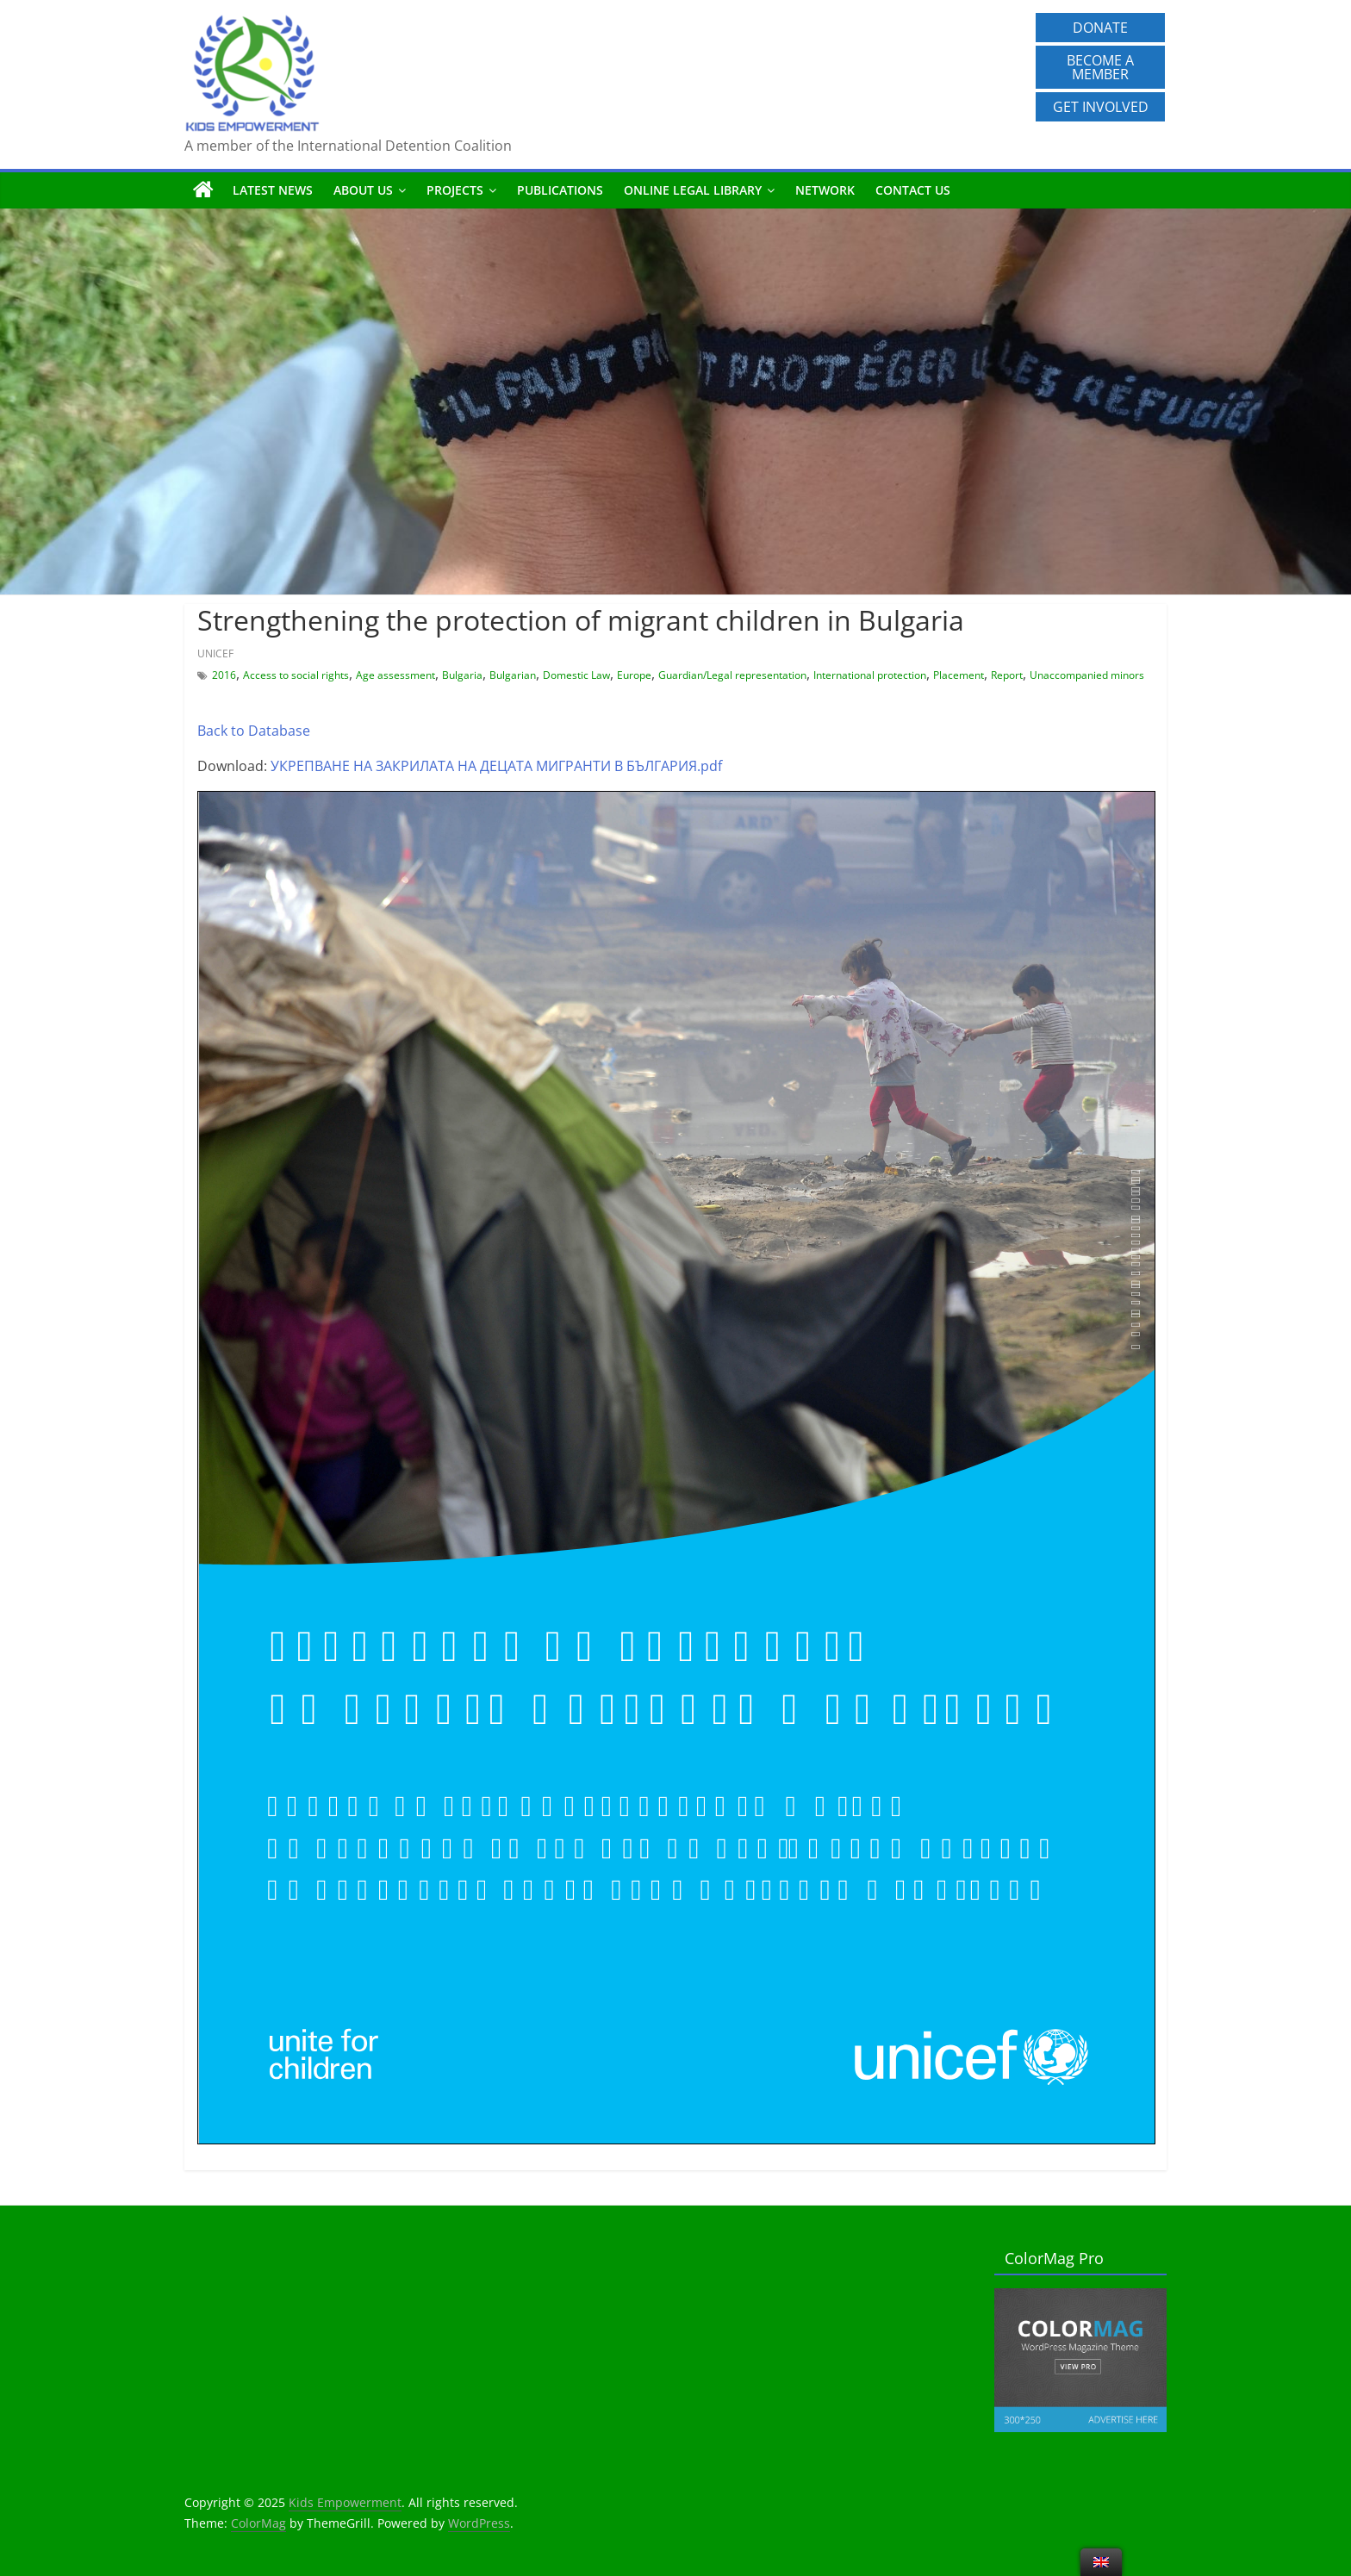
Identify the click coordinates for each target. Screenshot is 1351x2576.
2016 (224, 675)
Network (825, 190)
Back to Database (253, 730)
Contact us (912, 190)
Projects (454, 190)
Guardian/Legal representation (732, 675)
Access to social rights (296, 675)
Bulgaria (462, 675)
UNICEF (215, 653)
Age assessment (395, 675)
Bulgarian (512, 675)
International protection (869, 675)
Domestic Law (576, 675)
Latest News (273, 190)
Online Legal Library (693, 190)
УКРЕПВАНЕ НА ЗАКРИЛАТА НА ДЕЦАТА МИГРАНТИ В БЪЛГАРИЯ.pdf (496, 765)
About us (363, 190)
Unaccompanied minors (1087, 675)
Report (1007, 675)
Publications (560, 190)
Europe (634, 675)
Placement (958, 675)
